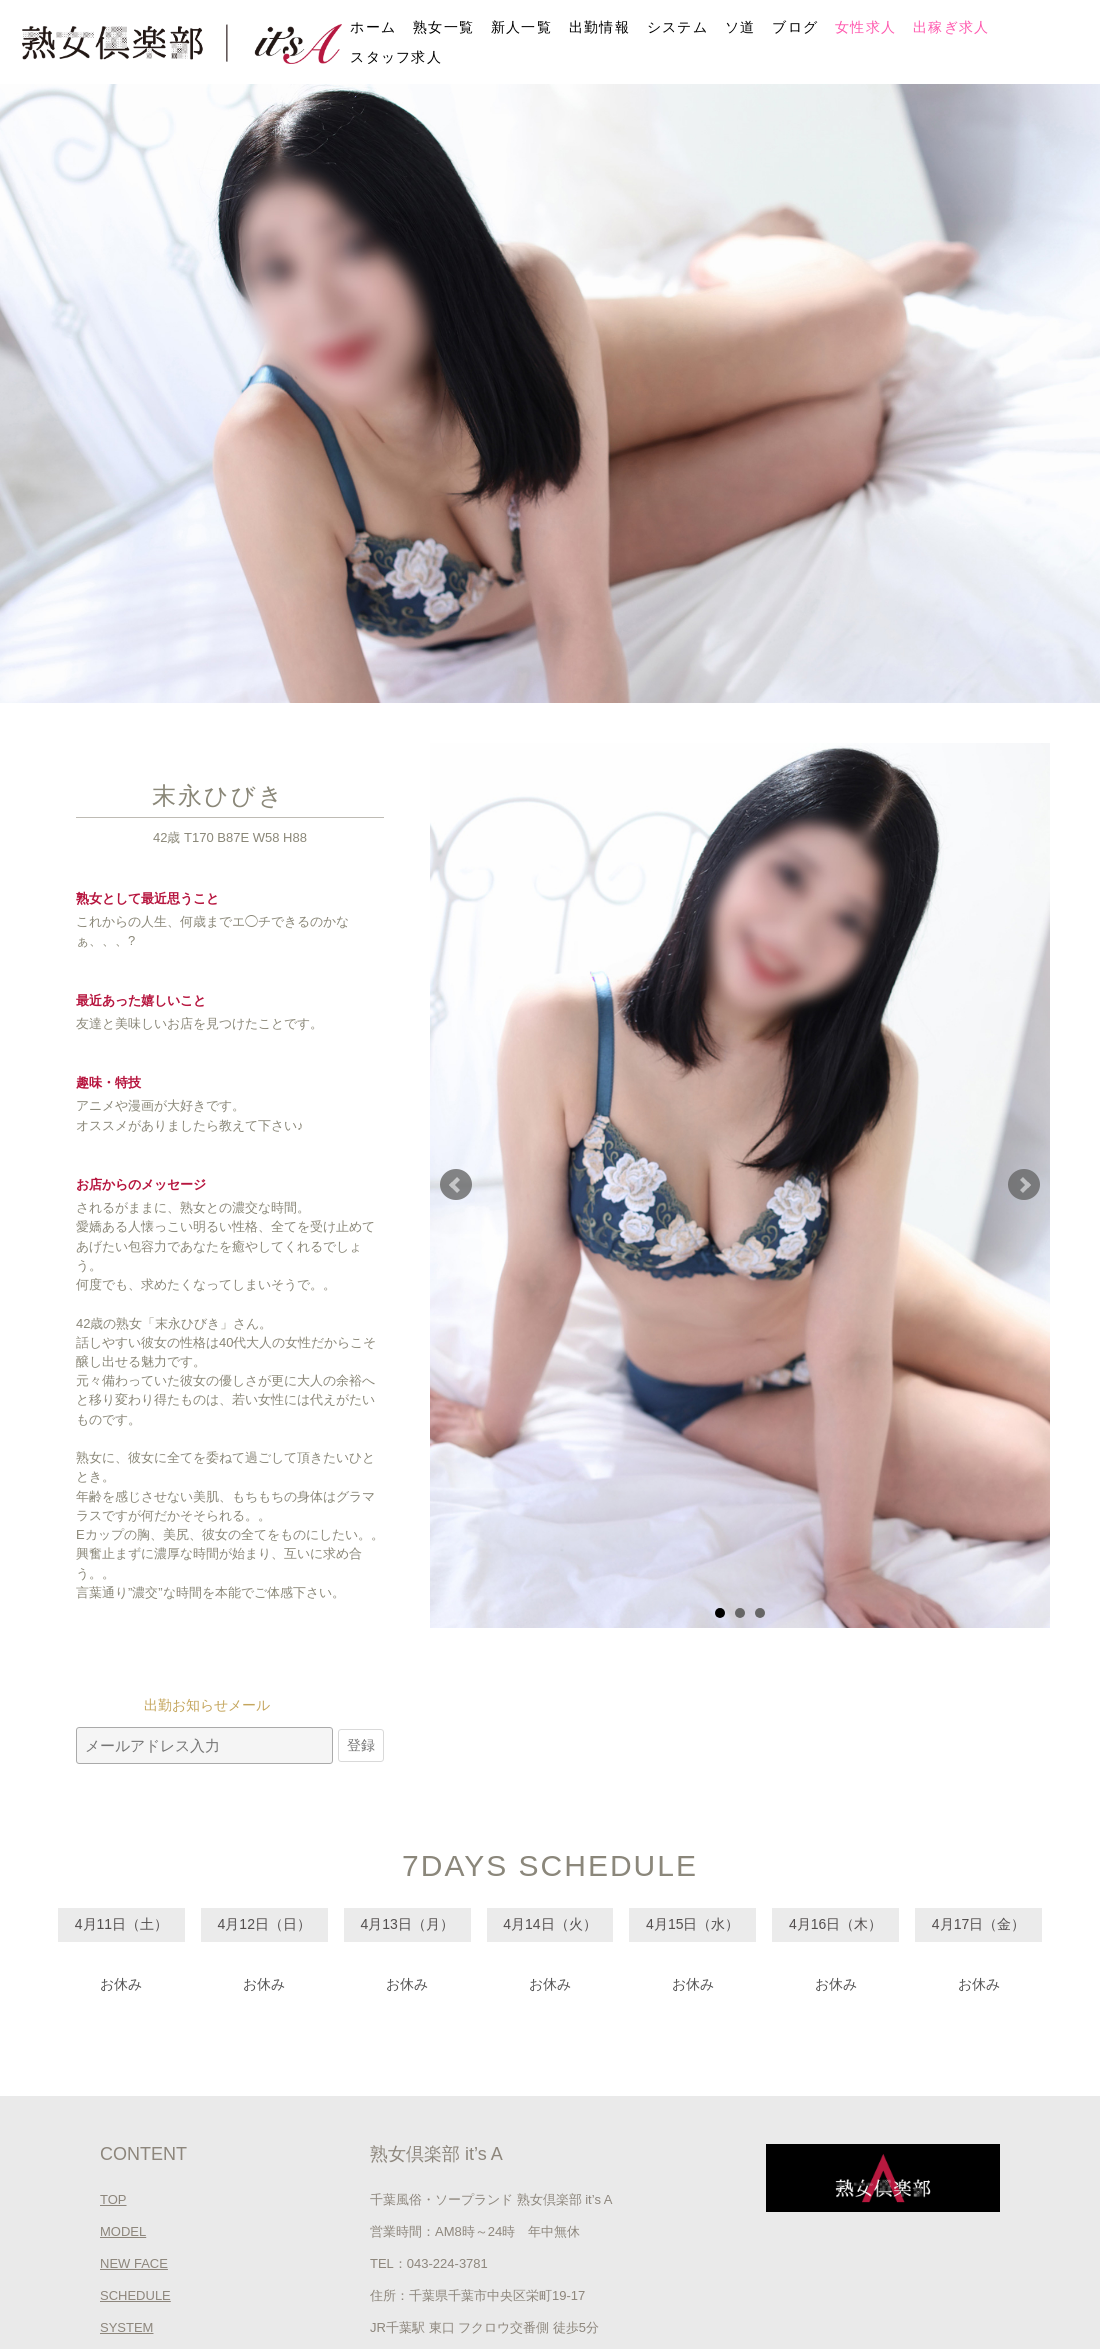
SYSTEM (126, 2327)
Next (1024, 1185)
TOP (113, 2199)
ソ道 (740, 27)
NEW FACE (134, 2263)
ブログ (795, 27)
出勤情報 (599, 27)
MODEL (123, 2231)
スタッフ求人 (396, 57)
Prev (456, 1185)
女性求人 (865, 27)
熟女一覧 (443, 27)
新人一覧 (521, 27)
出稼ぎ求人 (951, 27)
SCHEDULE (135, 2295)
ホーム (373, 27)
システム (677, 27)
